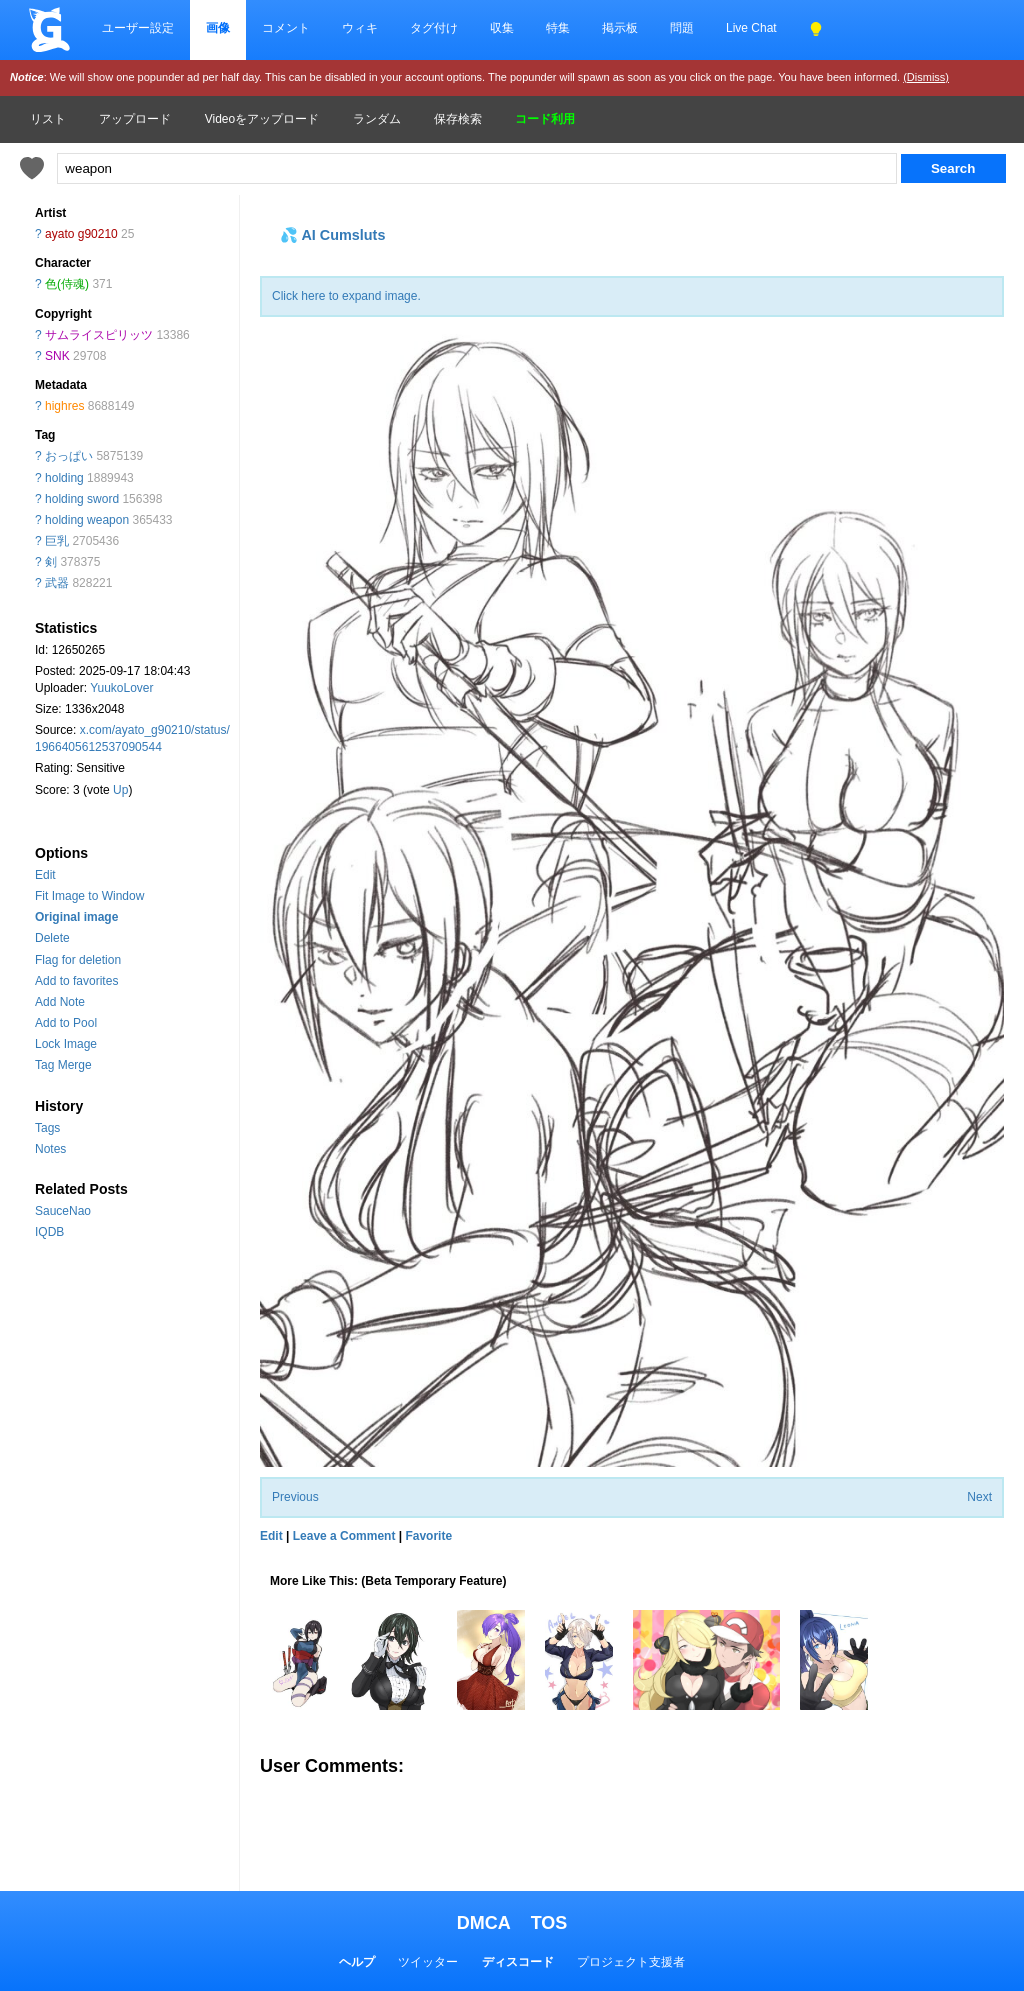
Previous (295, 1497)
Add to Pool (66, 1023)
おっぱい (69, 456)
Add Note (60, 1002)
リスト (48, 119)
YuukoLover (121, 688)
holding (64, 478)
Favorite (428, 1536)
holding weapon (87, 520)
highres (64, 406)
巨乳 (57, 541)
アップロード (135, 119)
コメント (286, 28)
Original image (76, 917)
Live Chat (751, 28)
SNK (57, 356)
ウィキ (360, 28)
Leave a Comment (344, 1536)
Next (979, 1497)
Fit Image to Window (89, 896)
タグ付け (434, 28)
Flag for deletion (78, 960)
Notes (50, 1149)
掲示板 (620, 28)
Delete (52, 938)
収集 (502, 28)
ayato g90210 (81, 234)
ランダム (377, 119)
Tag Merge (63, 1065)
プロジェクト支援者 (631, 1962)
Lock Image (66, 1044)
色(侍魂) (67, 284)
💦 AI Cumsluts (332, 235)
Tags (47, 1128)
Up (120, 790)
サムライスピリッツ (99, 335)
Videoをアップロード (262, 119)
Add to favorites (76, 981)
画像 (218, 28)
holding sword (82, 499)
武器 (57, 583)
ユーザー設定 (138, 28)
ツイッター (428, 1962)
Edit (45, 875)
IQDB (49, 1232)
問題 (682, 28)
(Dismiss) (926, 77)
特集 (558, 28)
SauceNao (63, 1211)
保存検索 (458, 119)
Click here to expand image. (346, 296)
